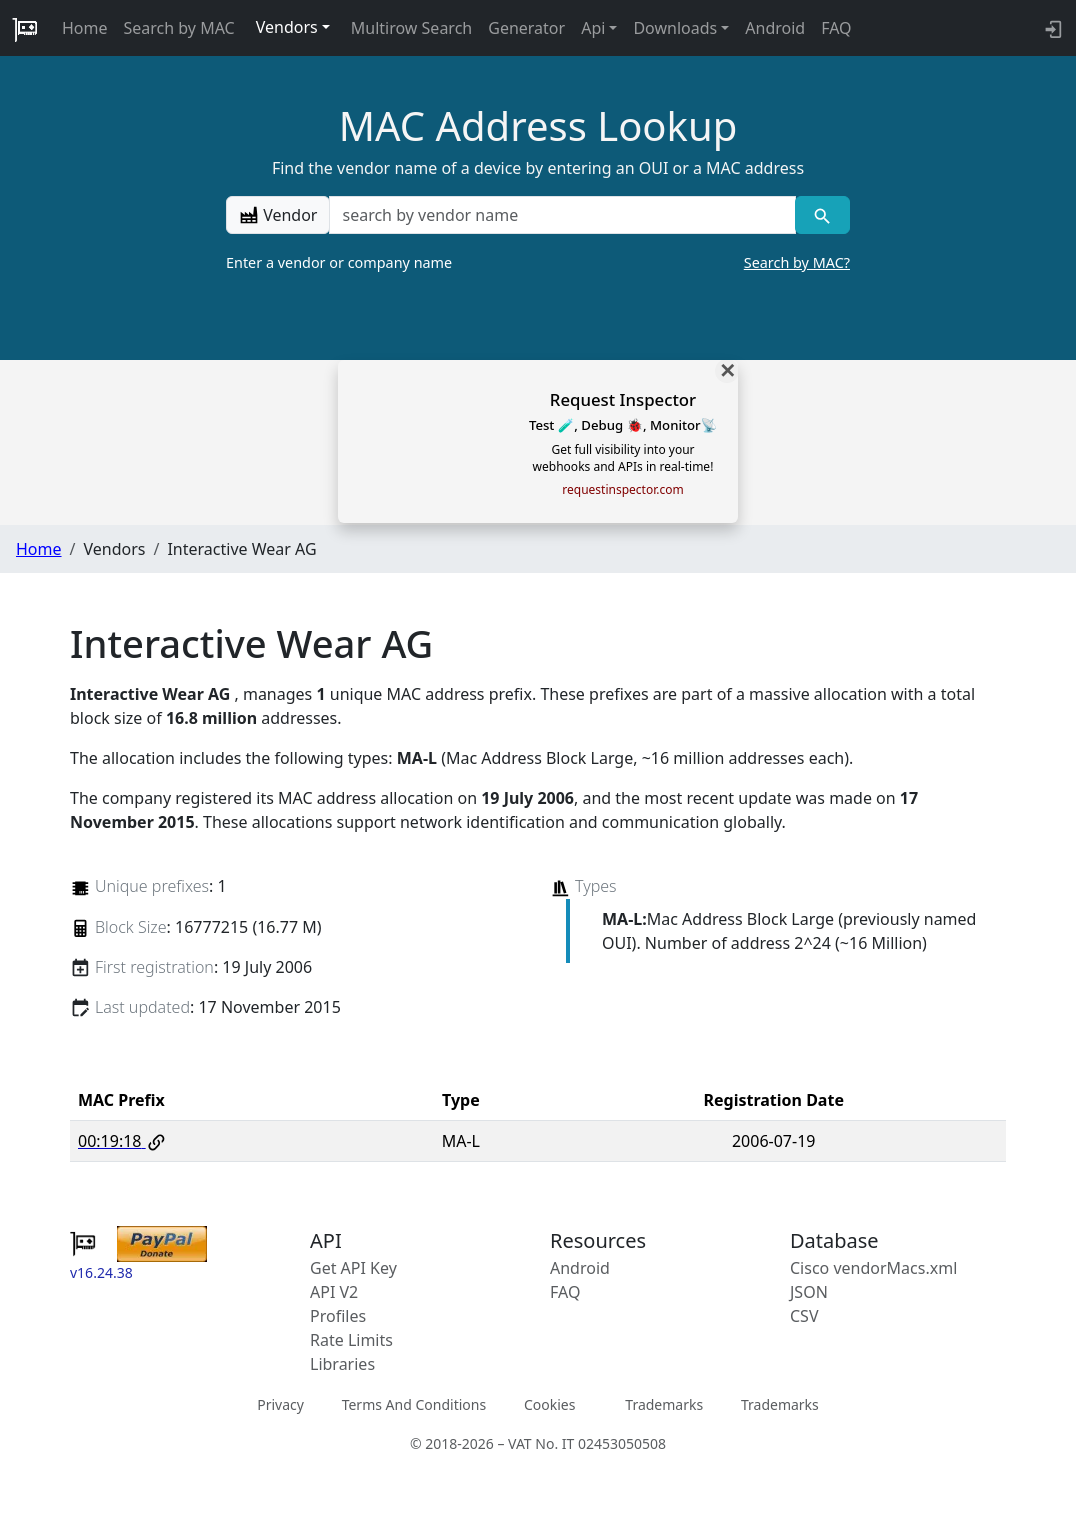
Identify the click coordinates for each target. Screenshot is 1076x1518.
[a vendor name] (562, 215)
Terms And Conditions (414, 1404)
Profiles (338, 1316)
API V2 (334, 1292)
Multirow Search (411, 28)
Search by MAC (179, 28)
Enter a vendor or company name (538, 263)
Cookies (549, 1404)
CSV (804, 1316)
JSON (809, 1292)
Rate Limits (351, 1340)
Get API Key (353, 1268)
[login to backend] (1051, 28)
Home (85, 28)
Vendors (287, 27)
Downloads (675, 28)
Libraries (342, 1364)
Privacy (280, 1404)
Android (775, 28)
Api (593, 28)
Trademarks (664, 1404)
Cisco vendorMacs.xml (873, 1268)
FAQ (836, 28)
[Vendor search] (822, 215)
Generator (526, 28)
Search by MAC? (797, 262)
